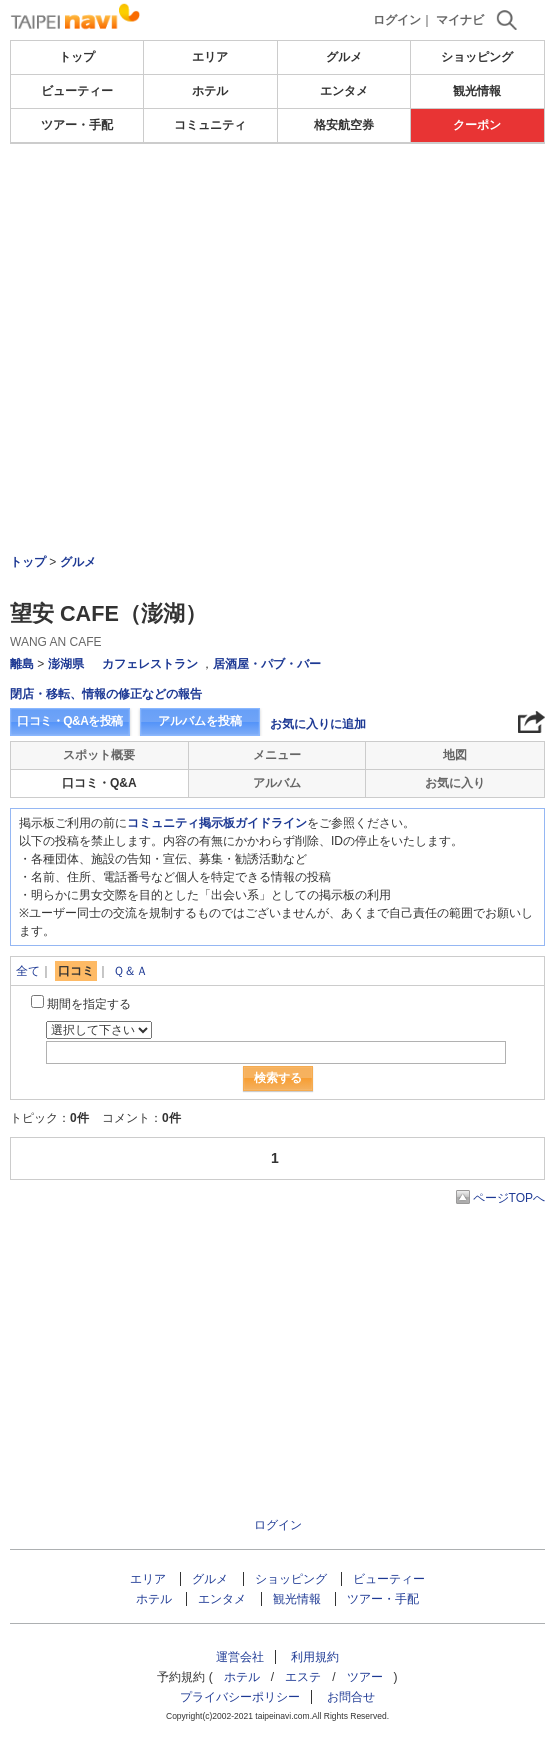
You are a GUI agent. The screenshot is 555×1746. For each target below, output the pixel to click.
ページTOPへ (509, 1198)
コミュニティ (210, 125)
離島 (22, 664)
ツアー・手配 (77, 125)
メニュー (277, 755)
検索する (278, 1078)
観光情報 (477, 91)
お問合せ (351, 1697)
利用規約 (315, 1657)
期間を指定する (89, 1004)
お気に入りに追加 (318, 724)
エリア (210, 57)
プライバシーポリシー (240, 1697)
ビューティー (77, 91)
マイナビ (460, 20)
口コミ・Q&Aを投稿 (70, 721)
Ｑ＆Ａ (130, 971)
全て (28, 971)
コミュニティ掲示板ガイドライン (217, 823)
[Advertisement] (277, 294)
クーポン (477, 125)
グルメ (344, 57)
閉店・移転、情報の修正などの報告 (106, 694)
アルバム (277, 783)
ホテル (210, 91)
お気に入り (455, 783)
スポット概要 (99, 755)
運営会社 (240, 1657)
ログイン (397, 20)
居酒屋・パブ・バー (267, 664)
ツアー (365, 1677)
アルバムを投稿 (200, 721)
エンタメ (344, 91)
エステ (303, 1677)
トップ (77, 57)
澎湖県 (66, 664)
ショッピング (477, 57)
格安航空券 (344, 125)
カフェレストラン (150, 664)
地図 (455, 755)
